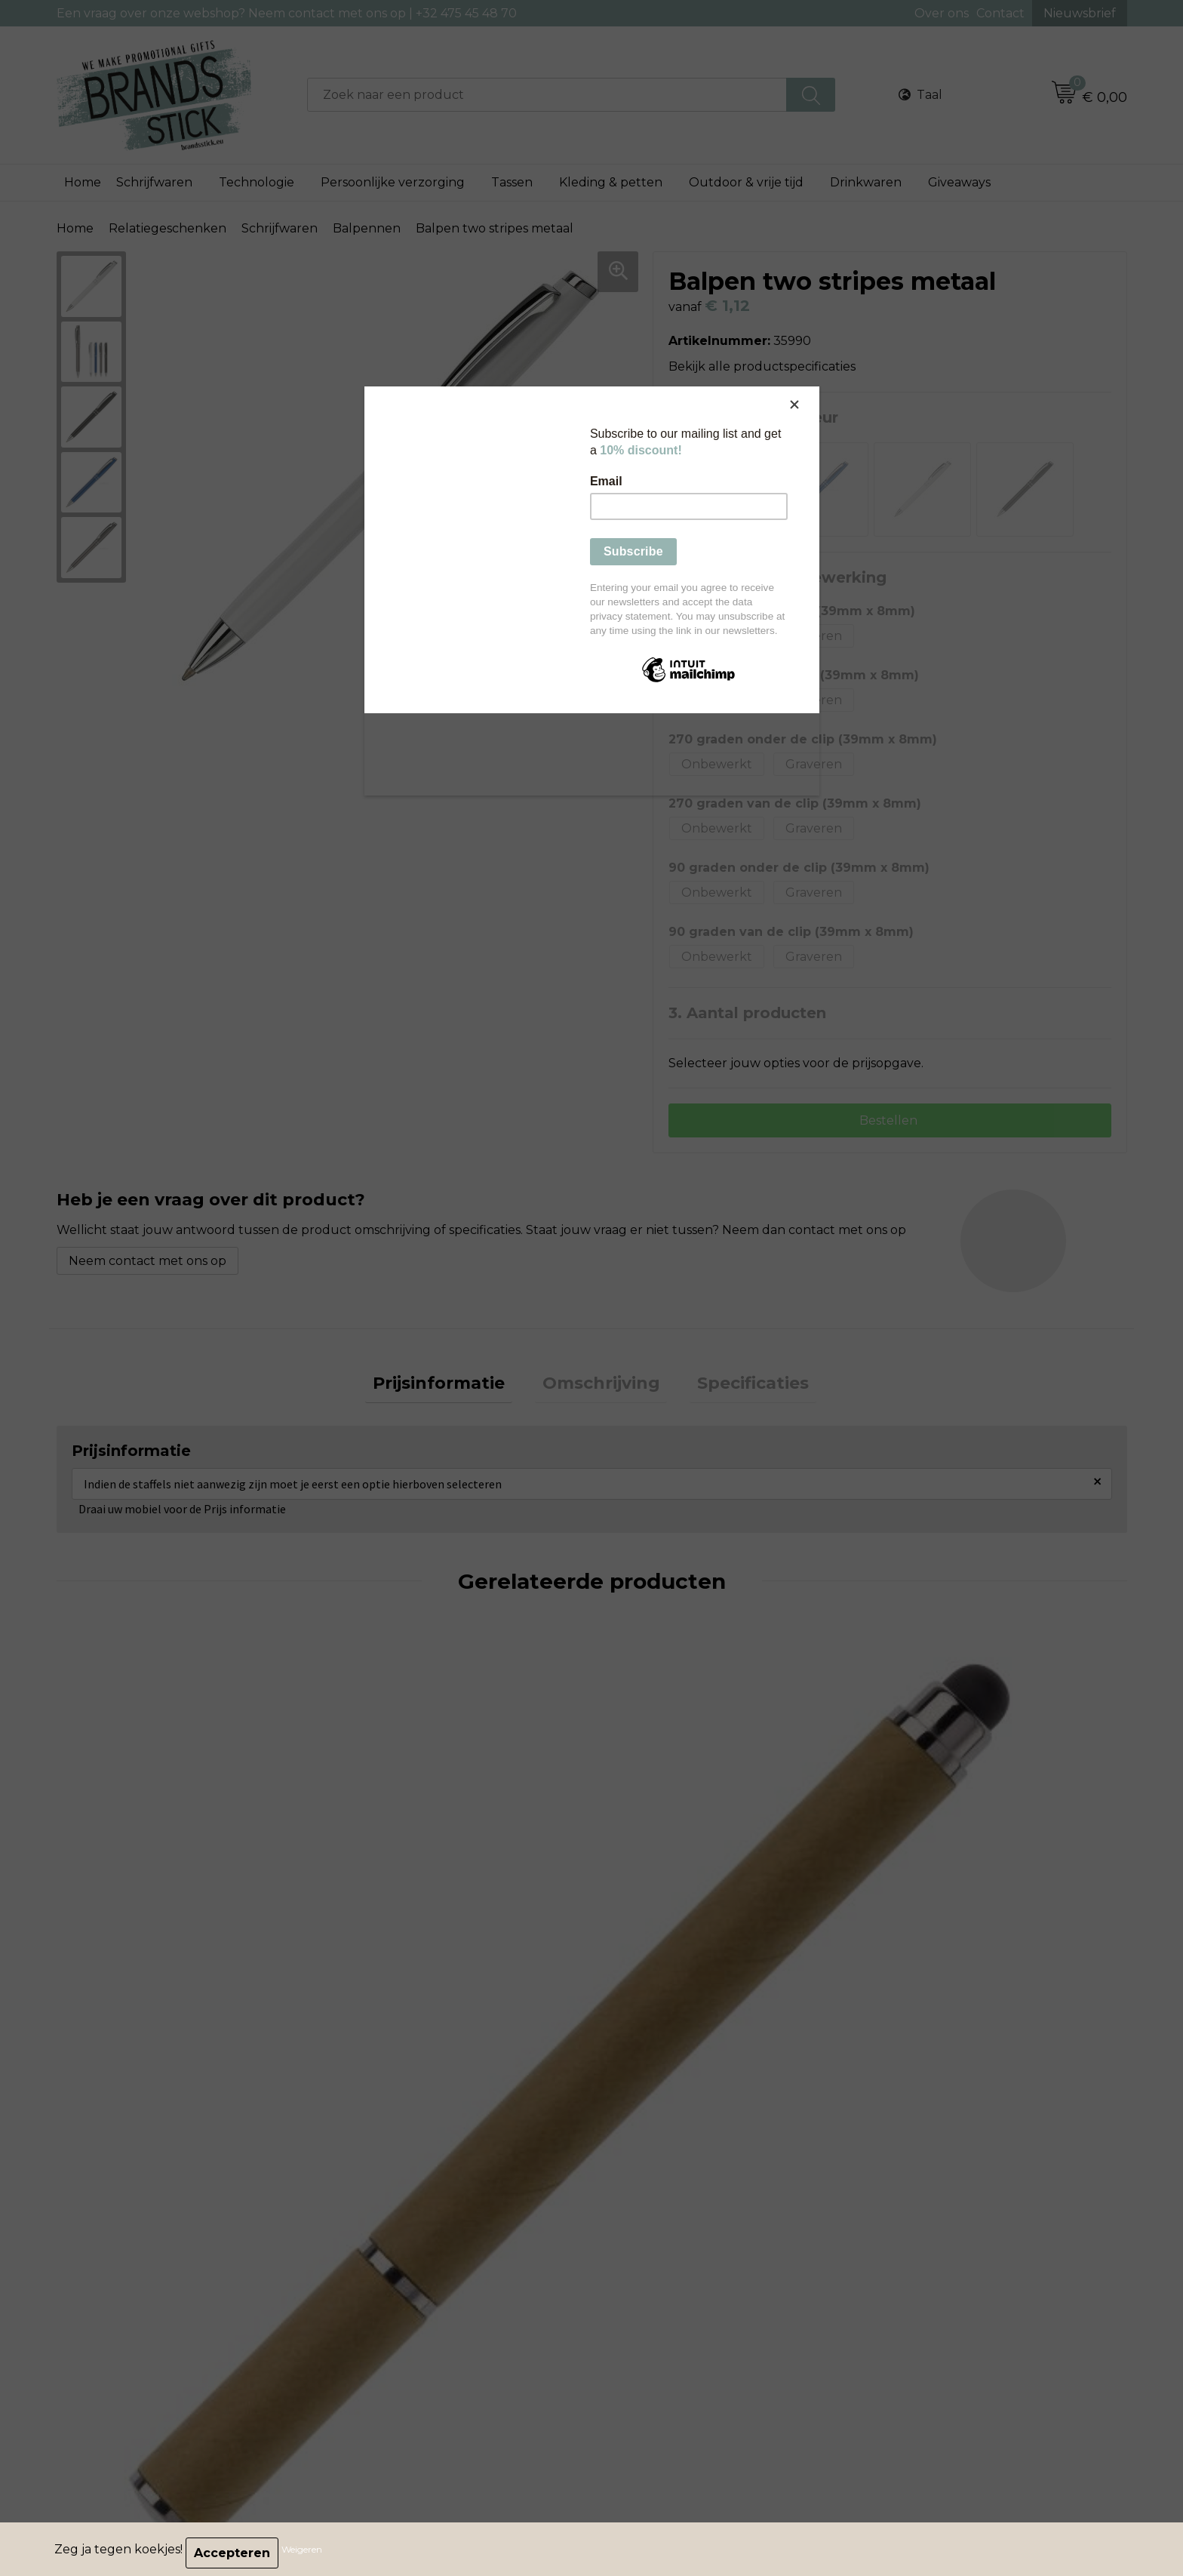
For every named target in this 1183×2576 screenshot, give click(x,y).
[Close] (815, 390)
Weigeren (309, 2553)
